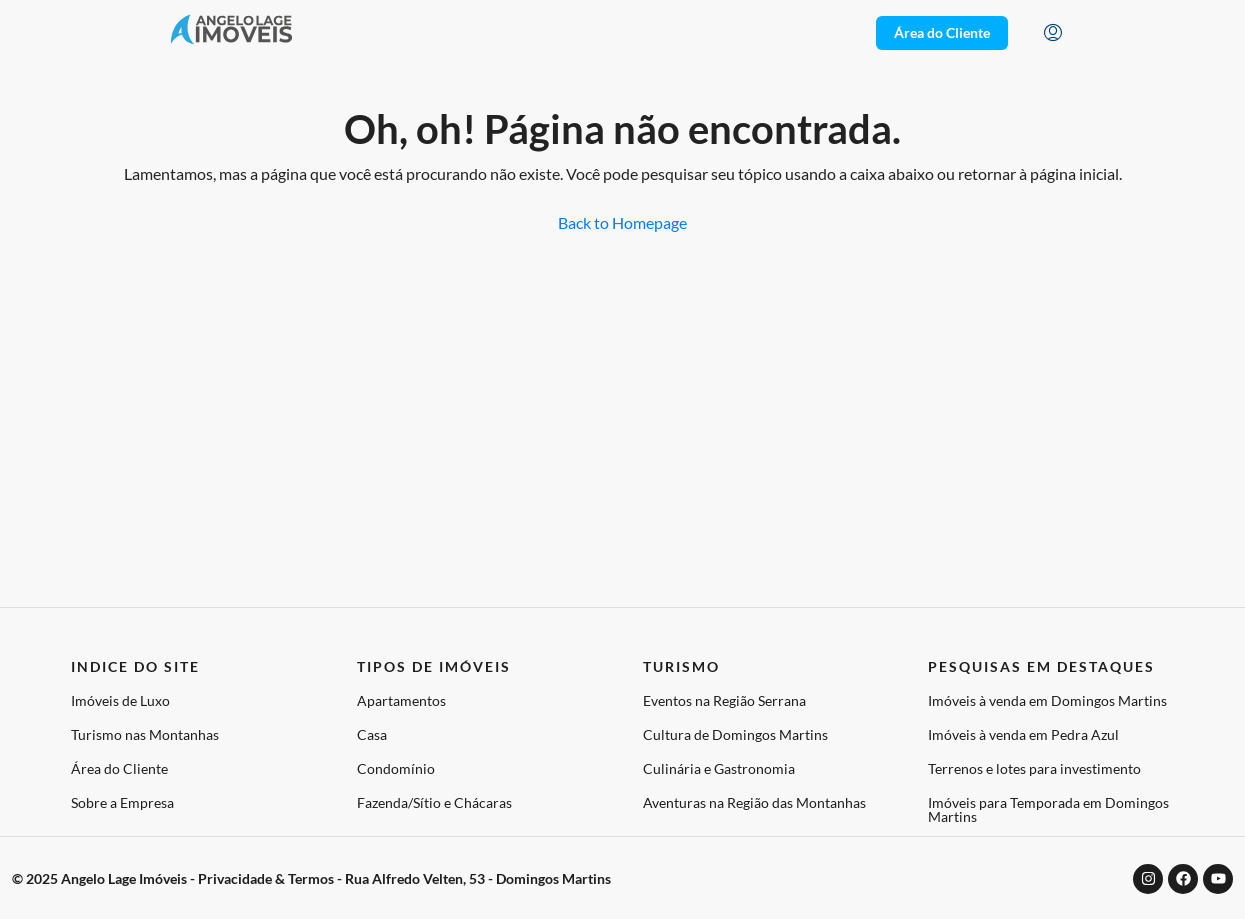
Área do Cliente (119, 768)
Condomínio (396, 768)
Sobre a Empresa (122, 802)
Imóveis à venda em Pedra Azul (1023, 734)
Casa (372, 734)
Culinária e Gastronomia (719, 768)
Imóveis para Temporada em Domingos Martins (1048, 809)
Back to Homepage (622, 222)
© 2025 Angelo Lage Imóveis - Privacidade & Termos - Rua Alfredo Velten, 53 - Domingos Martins (311, 878)
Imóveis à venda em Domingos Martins (1047, 700)
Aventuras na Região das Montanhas (754, 802)
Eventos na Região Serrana (724, 700)
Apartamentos (401, 700)
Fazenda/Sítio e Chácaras (434, 802)
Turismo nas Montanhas (145, 734)
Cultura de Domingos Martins (735, 734)
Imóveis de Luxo (120, 700)
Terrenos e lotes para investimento (1034, 768)
